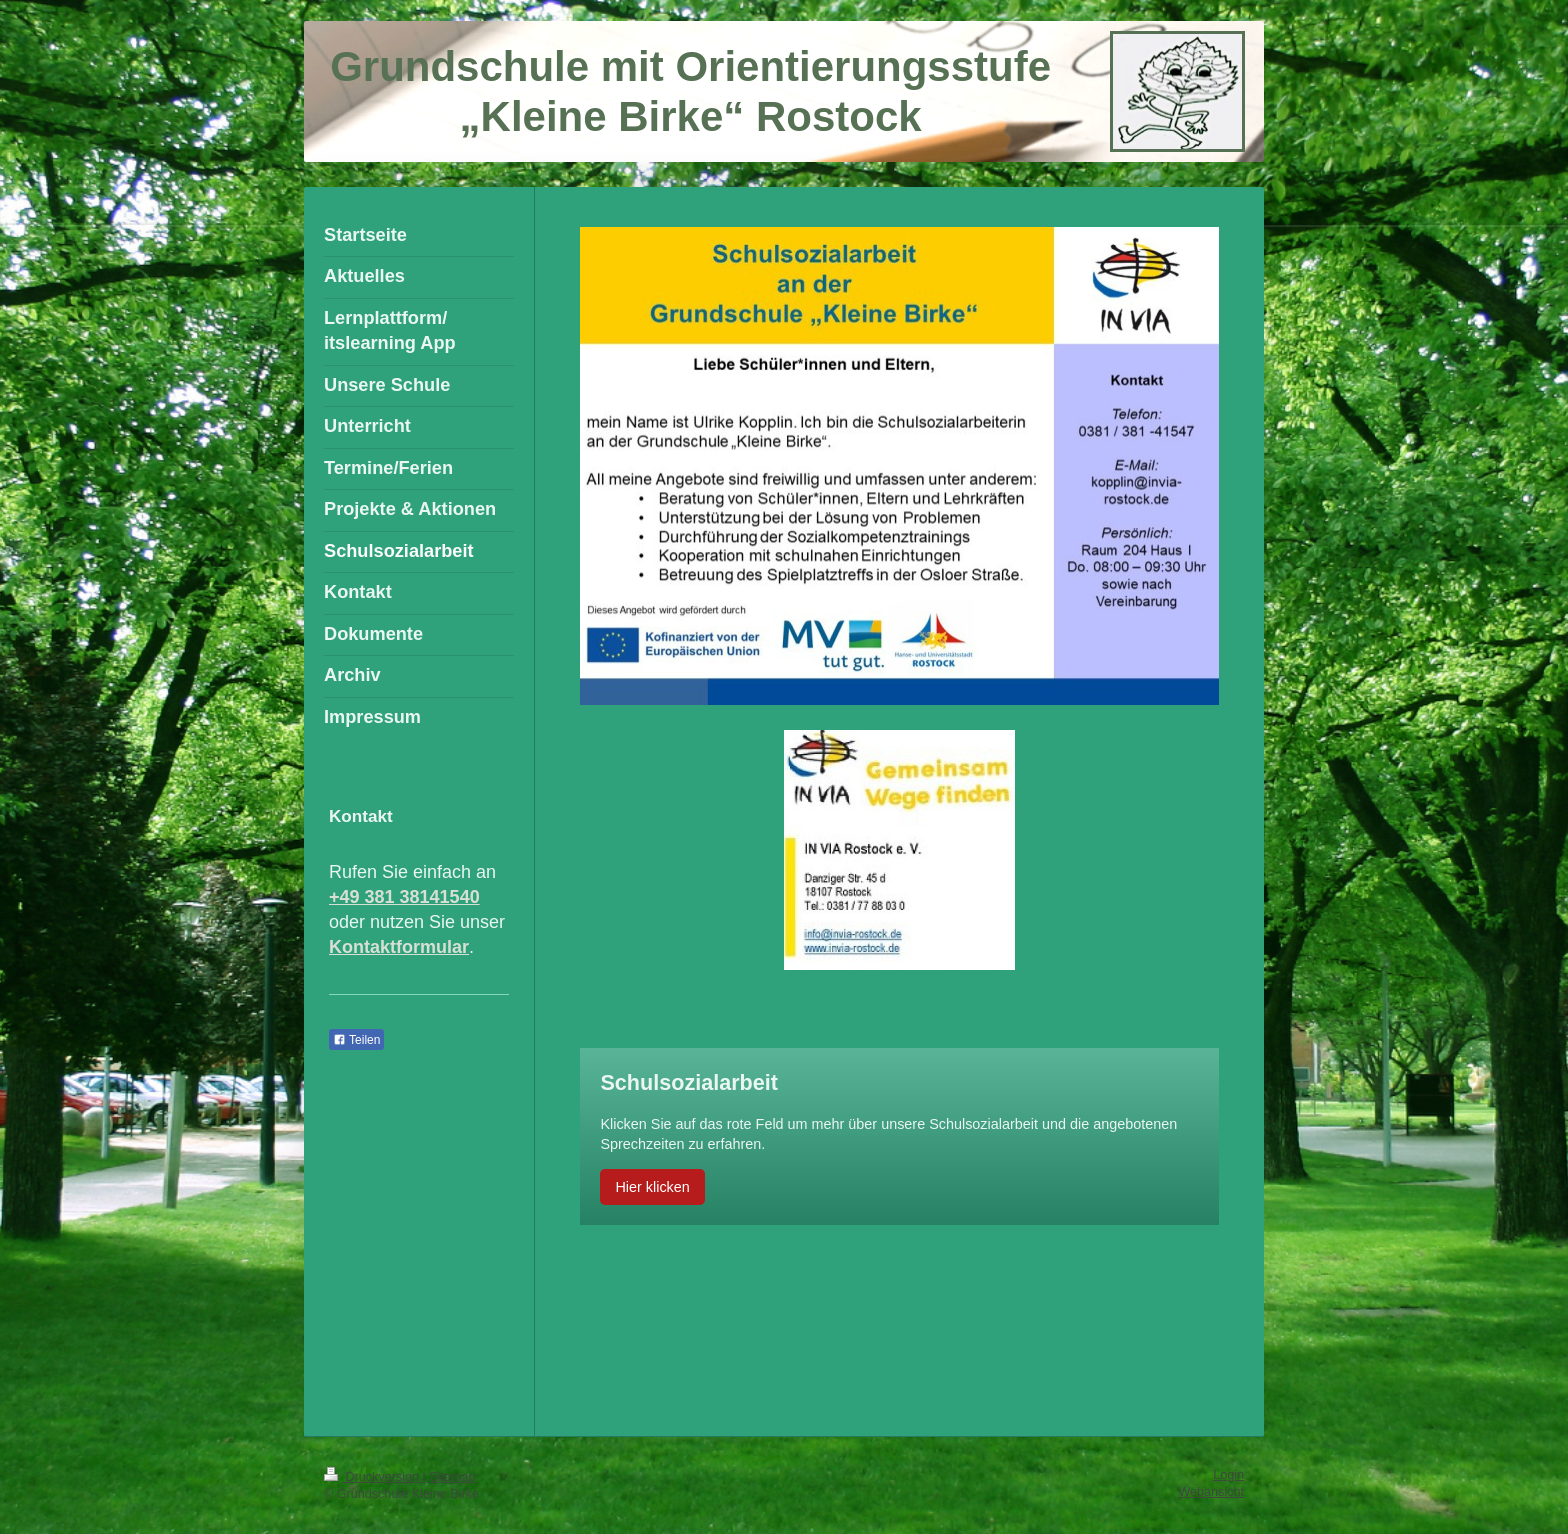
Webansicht (1211, 1492)
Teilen (356, 1040)
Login (1228, 1475)
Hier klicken (652, 1187)
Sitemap (452, 1477)
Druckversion (373, 1477)
